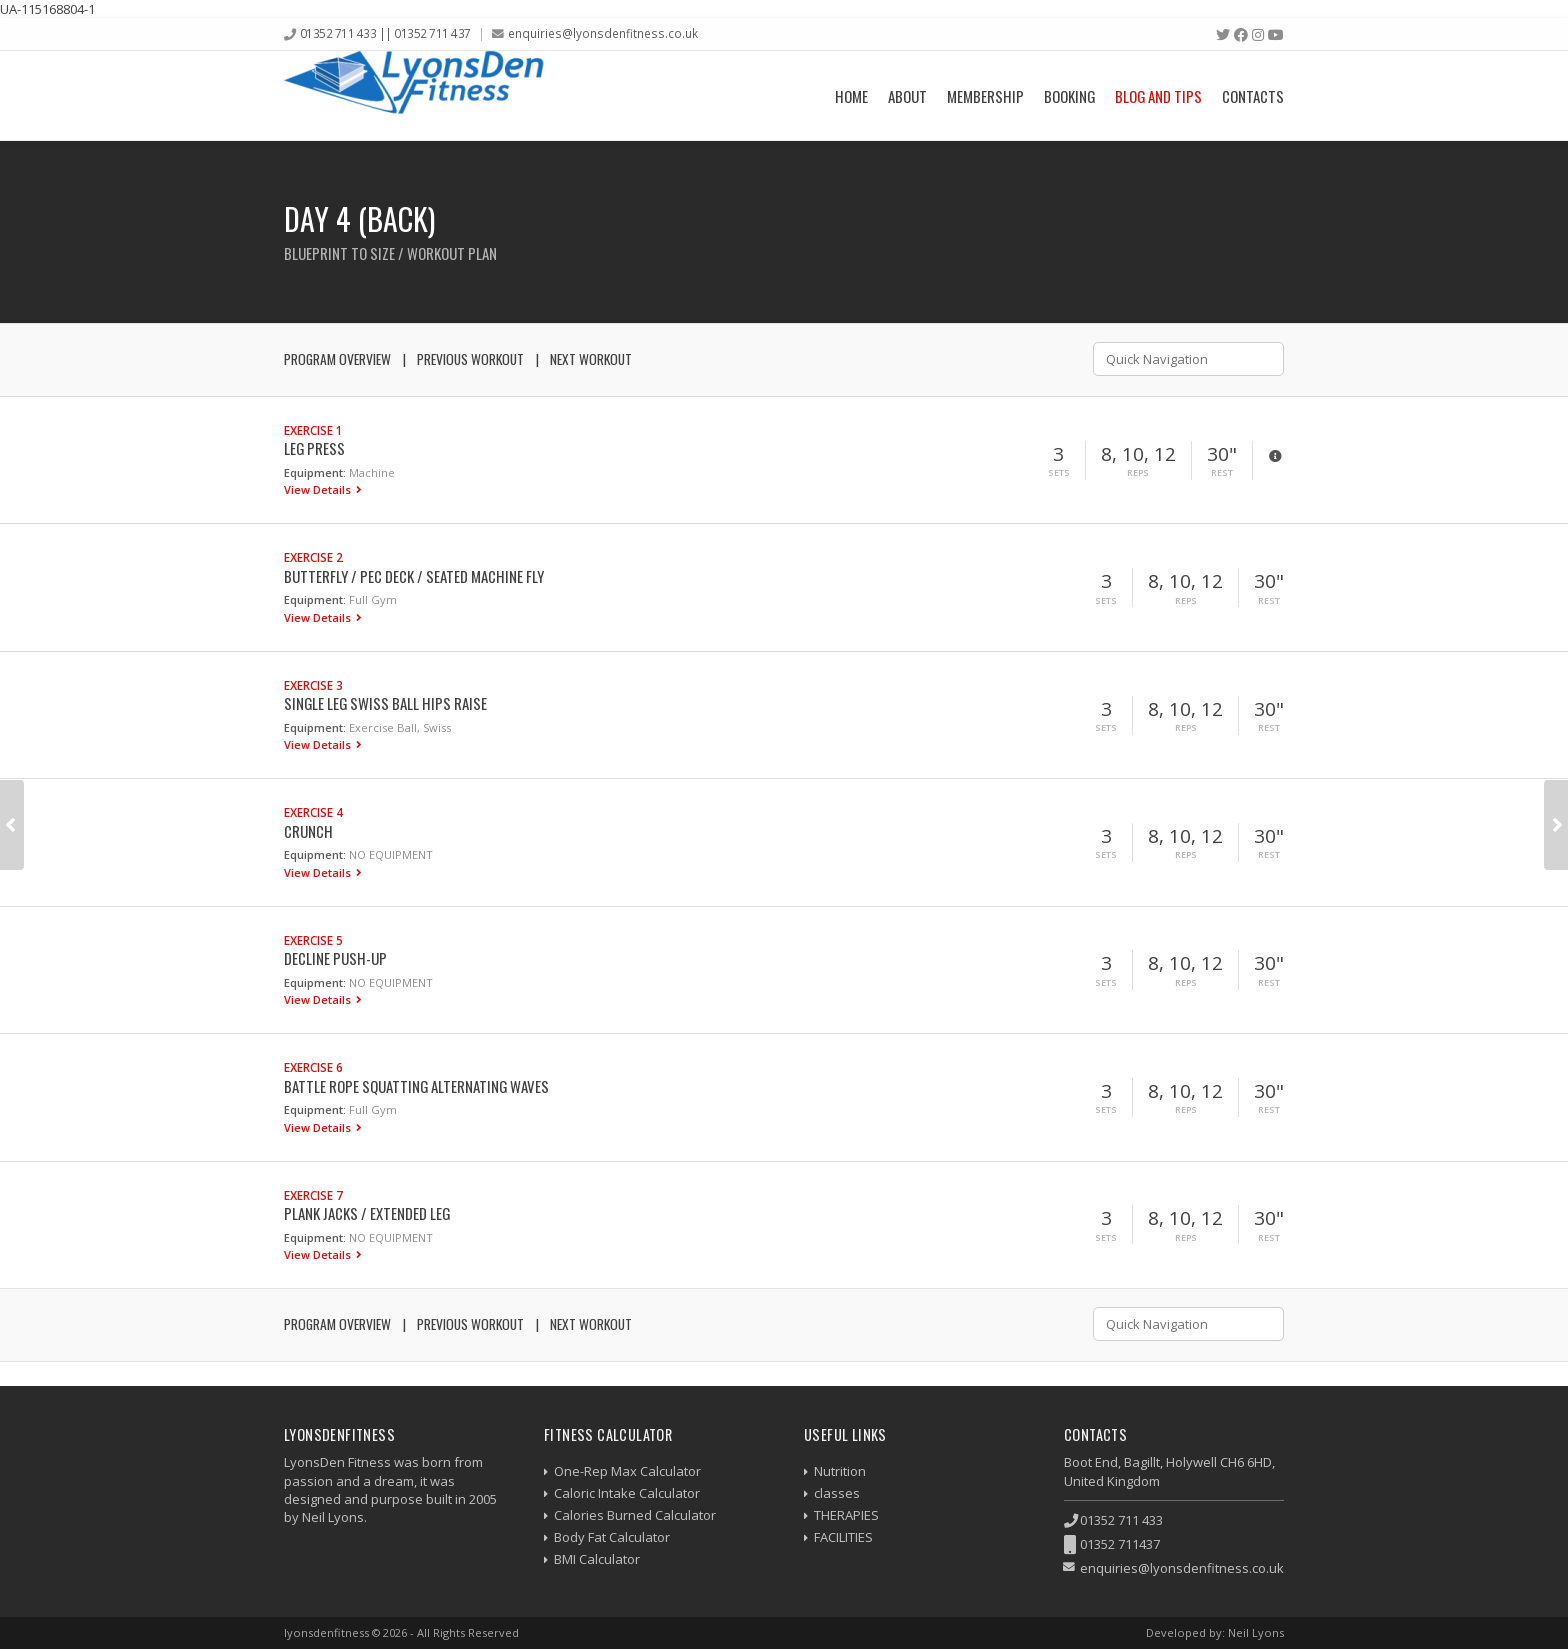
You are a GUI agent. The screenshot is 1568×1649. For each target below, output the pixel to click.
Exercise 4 (313, 812)
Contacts (1253, 96)
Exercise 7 (313, 1195)
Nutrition (840, 1471)
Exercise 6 (313, 1067)
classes (837, 1493)
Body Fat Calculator (612, 1537)
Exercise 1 (313, 430)
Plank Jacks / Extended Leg (367, 1213)
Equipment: (315, 472)
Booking (1069, 96)
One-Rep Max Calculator (627, 1471)
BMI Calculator (597, 1559)
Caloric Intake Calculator (627, 1493)
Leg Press (314, 448)
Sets (1059, 473)
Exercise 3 (313, 685)
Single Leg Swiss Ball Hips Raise (385, 703)
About (907, 96)
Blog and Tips (1158, 96)
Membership (985, 96)
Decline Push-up (335, 958)
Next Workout (591, 359)
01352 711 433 (1121, 1520)
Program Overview (337, 359)
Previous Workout (470, 359)
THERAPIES (846, 1515)
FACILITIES (843, 1537)
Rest (1222, 473)
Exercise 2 (313, 557)
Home (851, 96)
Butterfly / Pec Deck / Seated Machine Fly (414, 576)
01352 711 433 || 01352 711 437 (385, 33)
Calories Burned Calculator (635, 1515)
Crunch (308, 831)
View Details (319, 489)
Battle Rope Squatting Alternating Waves (416, 1086)
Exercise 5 (313, 940)
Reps (1138, 473)
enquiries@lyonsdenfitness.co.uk (603, 33)
